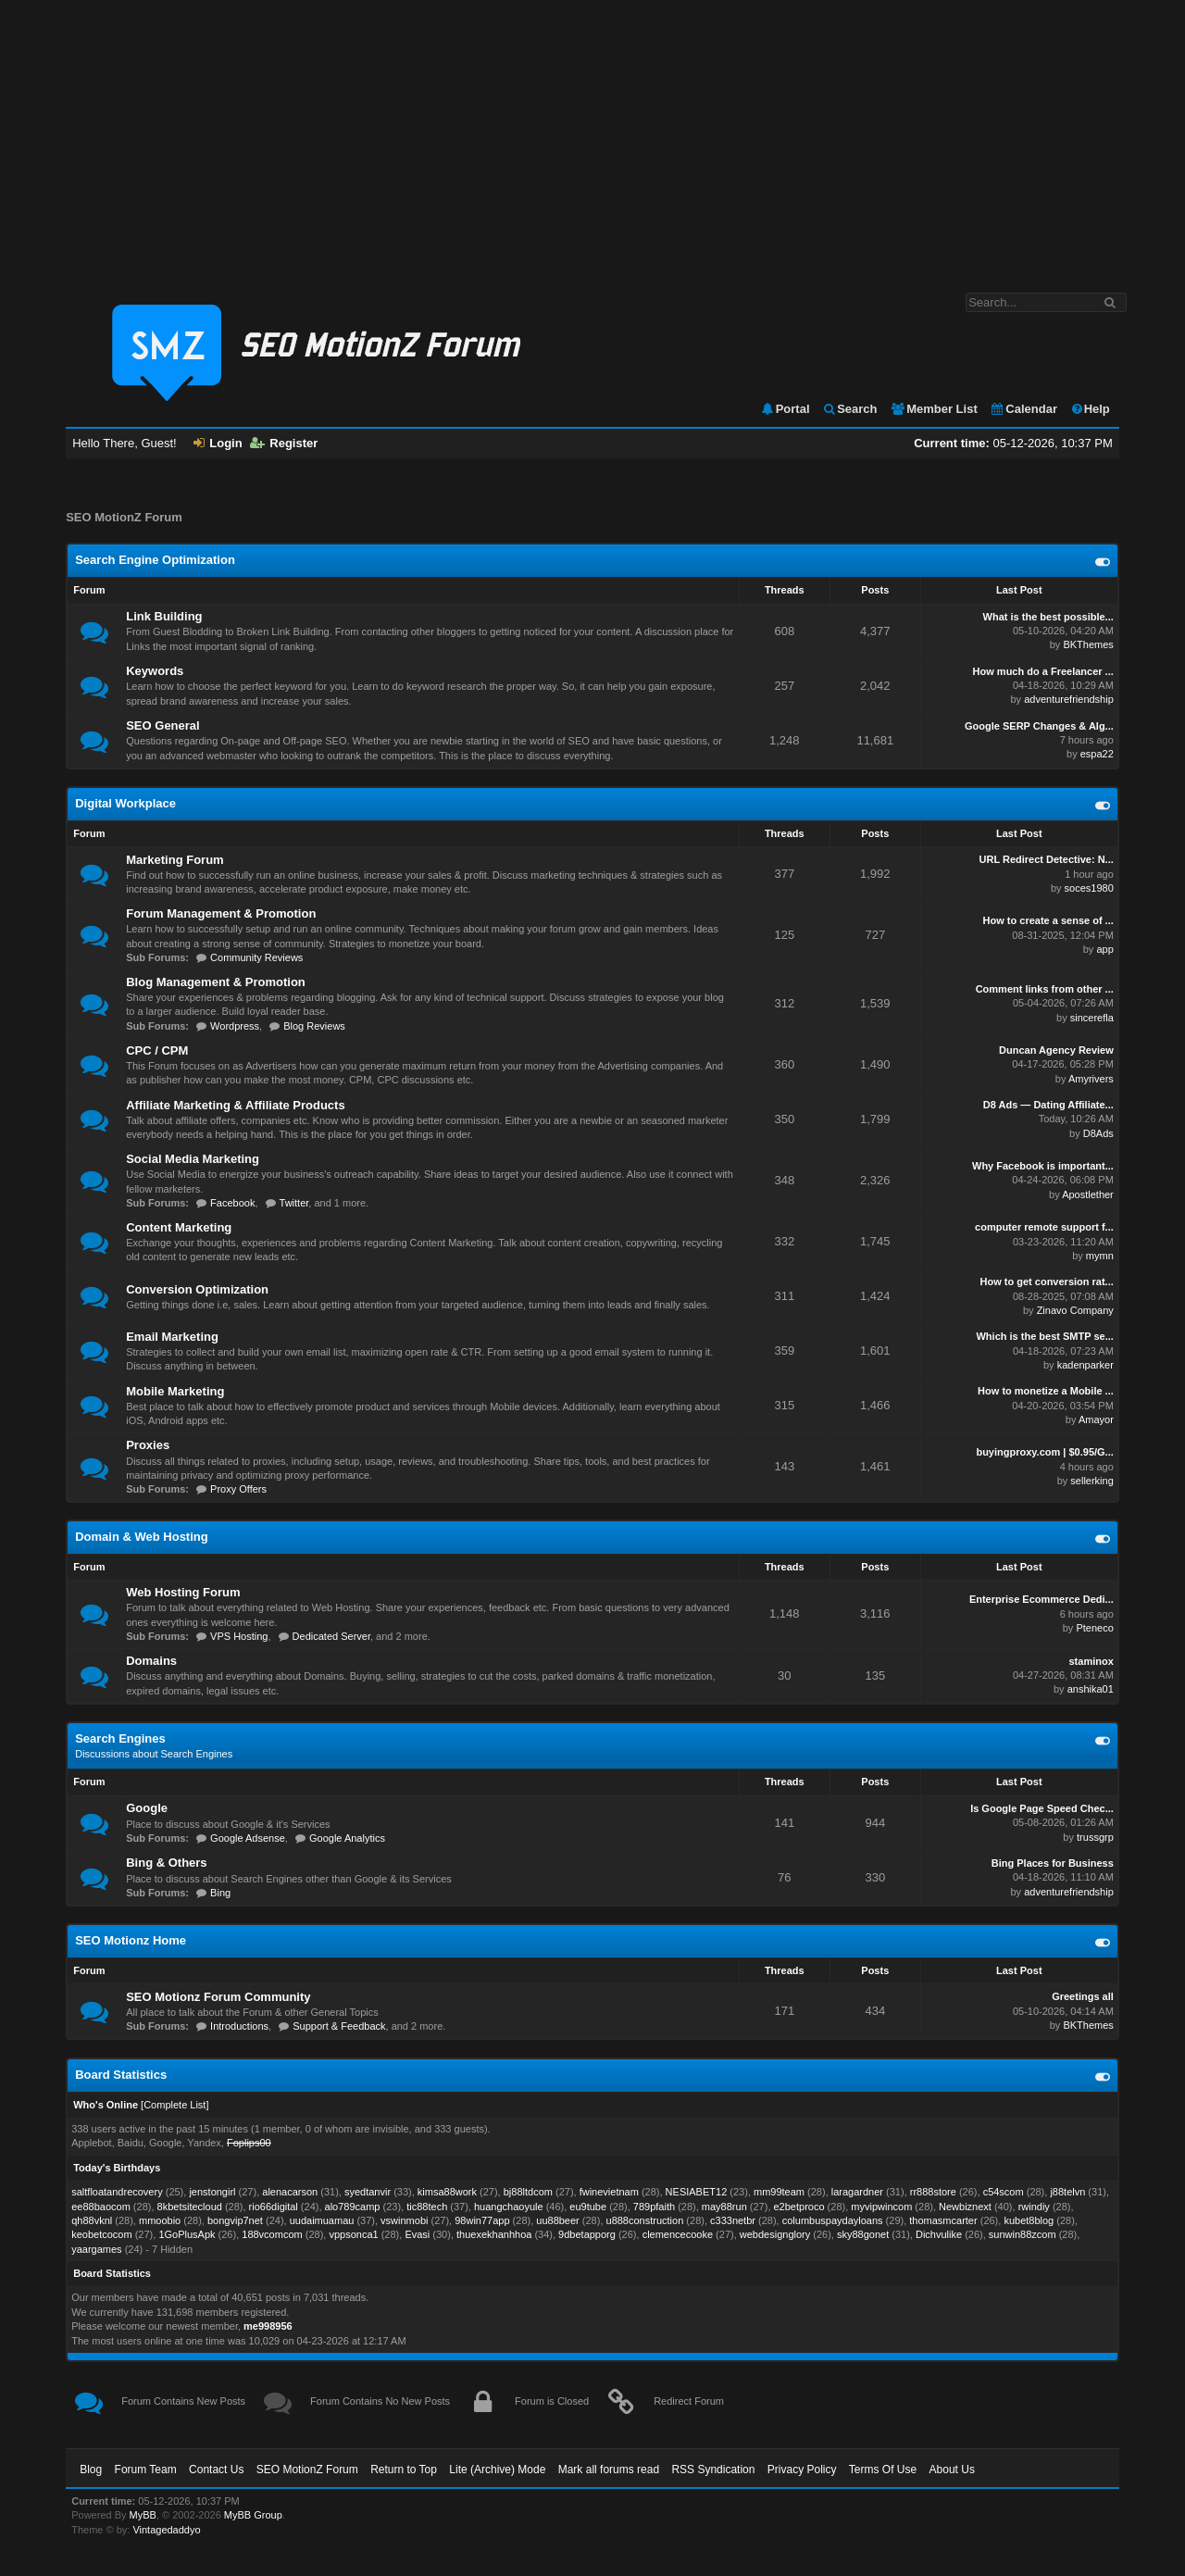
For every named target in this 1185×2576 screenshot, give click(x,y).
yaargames (96, 2249)
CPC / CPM (157, 1050)
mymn (1100, 1255)
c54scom (1003, 2191)
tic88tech (426, 2206)
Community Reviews (256, 957)
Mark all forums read (608, 2469)
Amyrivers (1091, 1078)
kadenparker (1085, 1364)
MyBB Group (253, 2514)
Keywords (154, 671)
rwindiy (1034, 2206)
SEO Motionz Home (130, 1940)
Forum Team (146, 2469)
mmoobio (160, 2220)
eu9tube (587, 2206)
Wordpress (234, 1026)
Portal (785, 409)
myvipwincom (881, 2206)
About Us (952, 2469)
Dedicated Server (331, 1636)
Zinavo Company (1075, 1310)
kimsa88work (447, 2191)
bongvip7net (235, 2220)
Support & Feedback (339, 2026)
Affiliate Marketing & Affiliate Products (235, 1105)
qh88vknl (91, 2220)
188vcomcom (272, 2234)
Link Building (164, 616)
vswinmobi (404, 2220)
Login (217, 443)
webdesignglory (775, 2234)
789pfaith (654, 2206)
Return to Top (403, 2469)
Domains (151, 1661)
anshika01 (1090, 1688)
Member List (934, 409)
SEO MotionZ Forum (307, 2469)
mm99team (779, 2191)
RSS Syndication (713, 2469)
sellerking (1091, 1480)
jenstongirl (212, 2191)
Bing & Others (166, 1862)
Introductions (239, 2026)
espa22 (1097, 753)
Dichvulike (939, 2234)
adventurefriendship (1069, 699)
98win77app (482, 2220)
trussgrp (1095, 1837)
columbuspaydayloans (832, 2220)
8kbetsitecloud (189, 2206)
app (1104, 949)
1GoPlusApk (186, 2234)
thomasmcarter (943, 2220)
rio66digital (273, 2206)
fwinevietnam (609, 2191)
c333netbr (732, 2220)
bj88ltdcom (528, 2191)
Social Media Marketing (192, 1159)
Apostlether (1088, 1194)
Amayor (1096, 1419)
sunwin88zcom (1022, 2234)
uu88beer (558, 2220)
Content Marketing (178, 1227)
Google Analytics (347, 1838)
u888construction (645, 2220)
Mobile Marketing (175, 1391)
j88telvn (1067, 2191)
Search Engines (120, 1738)
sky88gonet (863, 2234)
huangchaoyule (508, 2206)
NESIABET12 (697, 2191)
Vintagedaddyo (166, 2529)
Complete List (174, 2104)
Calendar (1023, 409)
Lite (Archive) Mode (497, 2469)
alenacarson (290, 2191)
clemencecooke (677, 2234)
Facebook (232, 1202)
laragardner (857, 2191)
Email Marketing (172, 1337)
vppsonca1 (353, 2234)
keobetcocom (101, 2234)
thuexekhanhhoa (493, 2234)
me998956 (268, 2326)
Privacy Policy (802, 2469)
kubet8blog (1029, 2220)
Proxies (147, 1445)
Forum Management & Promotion (221, 913)
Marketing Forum (174, 860)
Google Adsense (247, 1838)
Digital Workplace (125, 803)
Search (849, 409)
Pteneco (1094, 1627)
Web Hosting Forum (183, 1592)
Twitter (294, 1202)
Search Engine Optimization (155, 560)
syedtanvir (367, 2191)
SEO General (162, 725)
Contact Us (216, 2469)
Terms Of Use (883, 2469)
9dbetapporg (587, 2234)
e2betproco (799, 2206)
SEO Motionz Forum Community (218, 1997)
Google (147, 1808)
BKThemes (1088, 644)
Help (1090, 409)
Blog (91, 2469)
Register (284, 443)
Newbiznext (965, 2206)
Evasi (417, 2234)
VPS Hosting (239, 1636)
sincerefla (1092, 1017)
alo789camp (352, 2206)
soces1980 (1089, 888)
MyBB (143, 2514)
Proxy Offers (238, 1488)
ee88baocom (101, 2206)
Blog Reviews (314, 1026)
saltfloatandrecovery (116, 2191)
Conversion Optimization (197, 1289)
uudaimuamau (322, 2220)
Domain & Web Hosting (141, 1537)
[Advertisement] (592, 137)
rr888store (933, 2191)
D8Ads (1098, 1133)
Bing (220, 1892)
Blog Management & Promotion (216, 982)
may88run (724, 2206)
